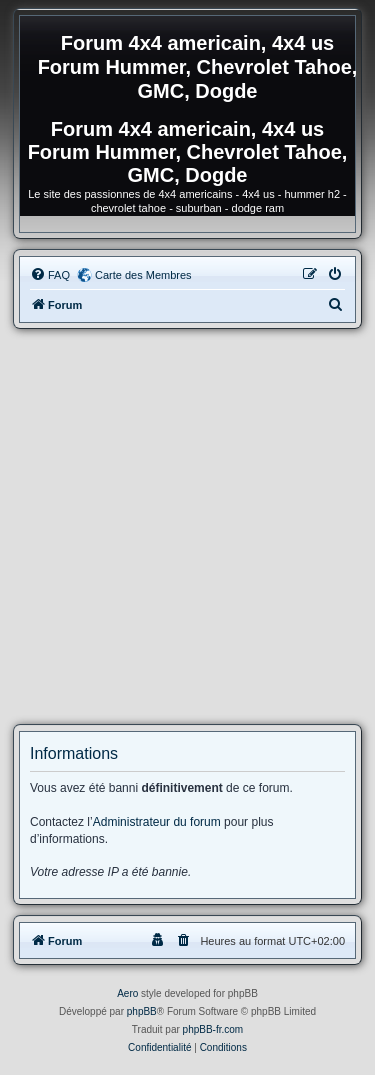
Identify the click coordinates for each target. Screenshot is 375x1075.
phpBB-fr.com (213, 1029)
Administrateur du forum (157, 822)
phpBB (142, 1011)
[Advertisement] (187, 526)
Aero (127, 993)
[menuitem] (50, 275)
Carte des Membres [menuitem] (143, 275)
